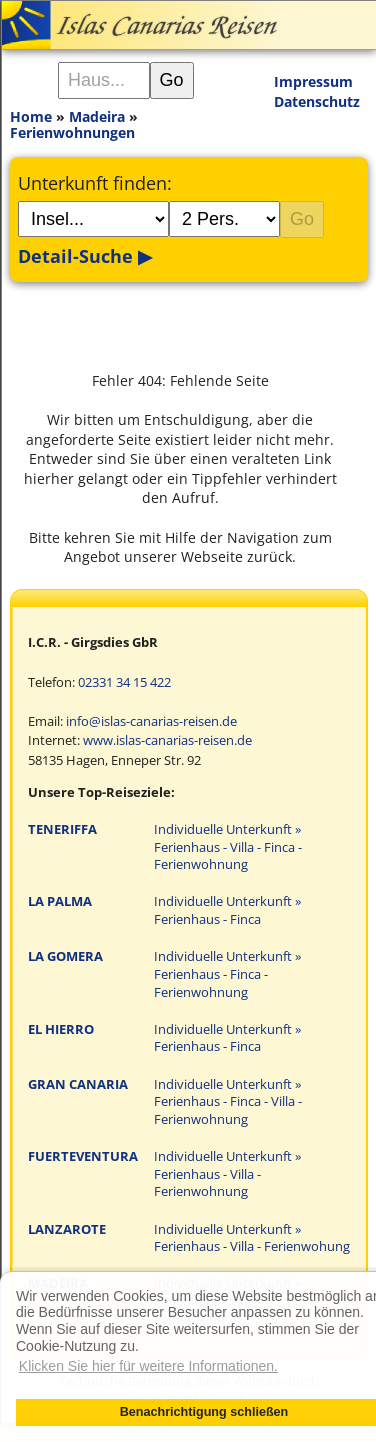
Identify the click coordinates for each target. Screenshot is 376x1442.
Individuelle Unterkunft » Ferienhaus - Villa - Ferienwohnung (227, 1174)
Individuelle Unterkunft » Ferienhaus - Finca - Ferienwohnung (227, 974)
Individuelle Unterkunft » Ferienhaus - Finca (227, 910)
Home (31, 116)
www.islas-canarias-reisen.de (167, 740)
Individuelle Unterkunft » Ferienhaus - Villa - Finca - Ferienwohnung (228, 847)
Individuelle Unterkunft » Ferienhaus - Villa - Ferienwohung (252, 1238)
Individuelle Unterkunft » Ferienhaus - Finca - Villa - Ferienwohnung (228, 1102)
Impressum (313, 81)
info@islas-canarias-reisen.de (151, 721)
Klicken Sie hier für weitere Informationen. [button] (148, 1366)
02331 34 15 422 (124, 682)
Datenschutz (317, 101)
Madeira (97, 116)
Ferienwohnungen (72, 132)
